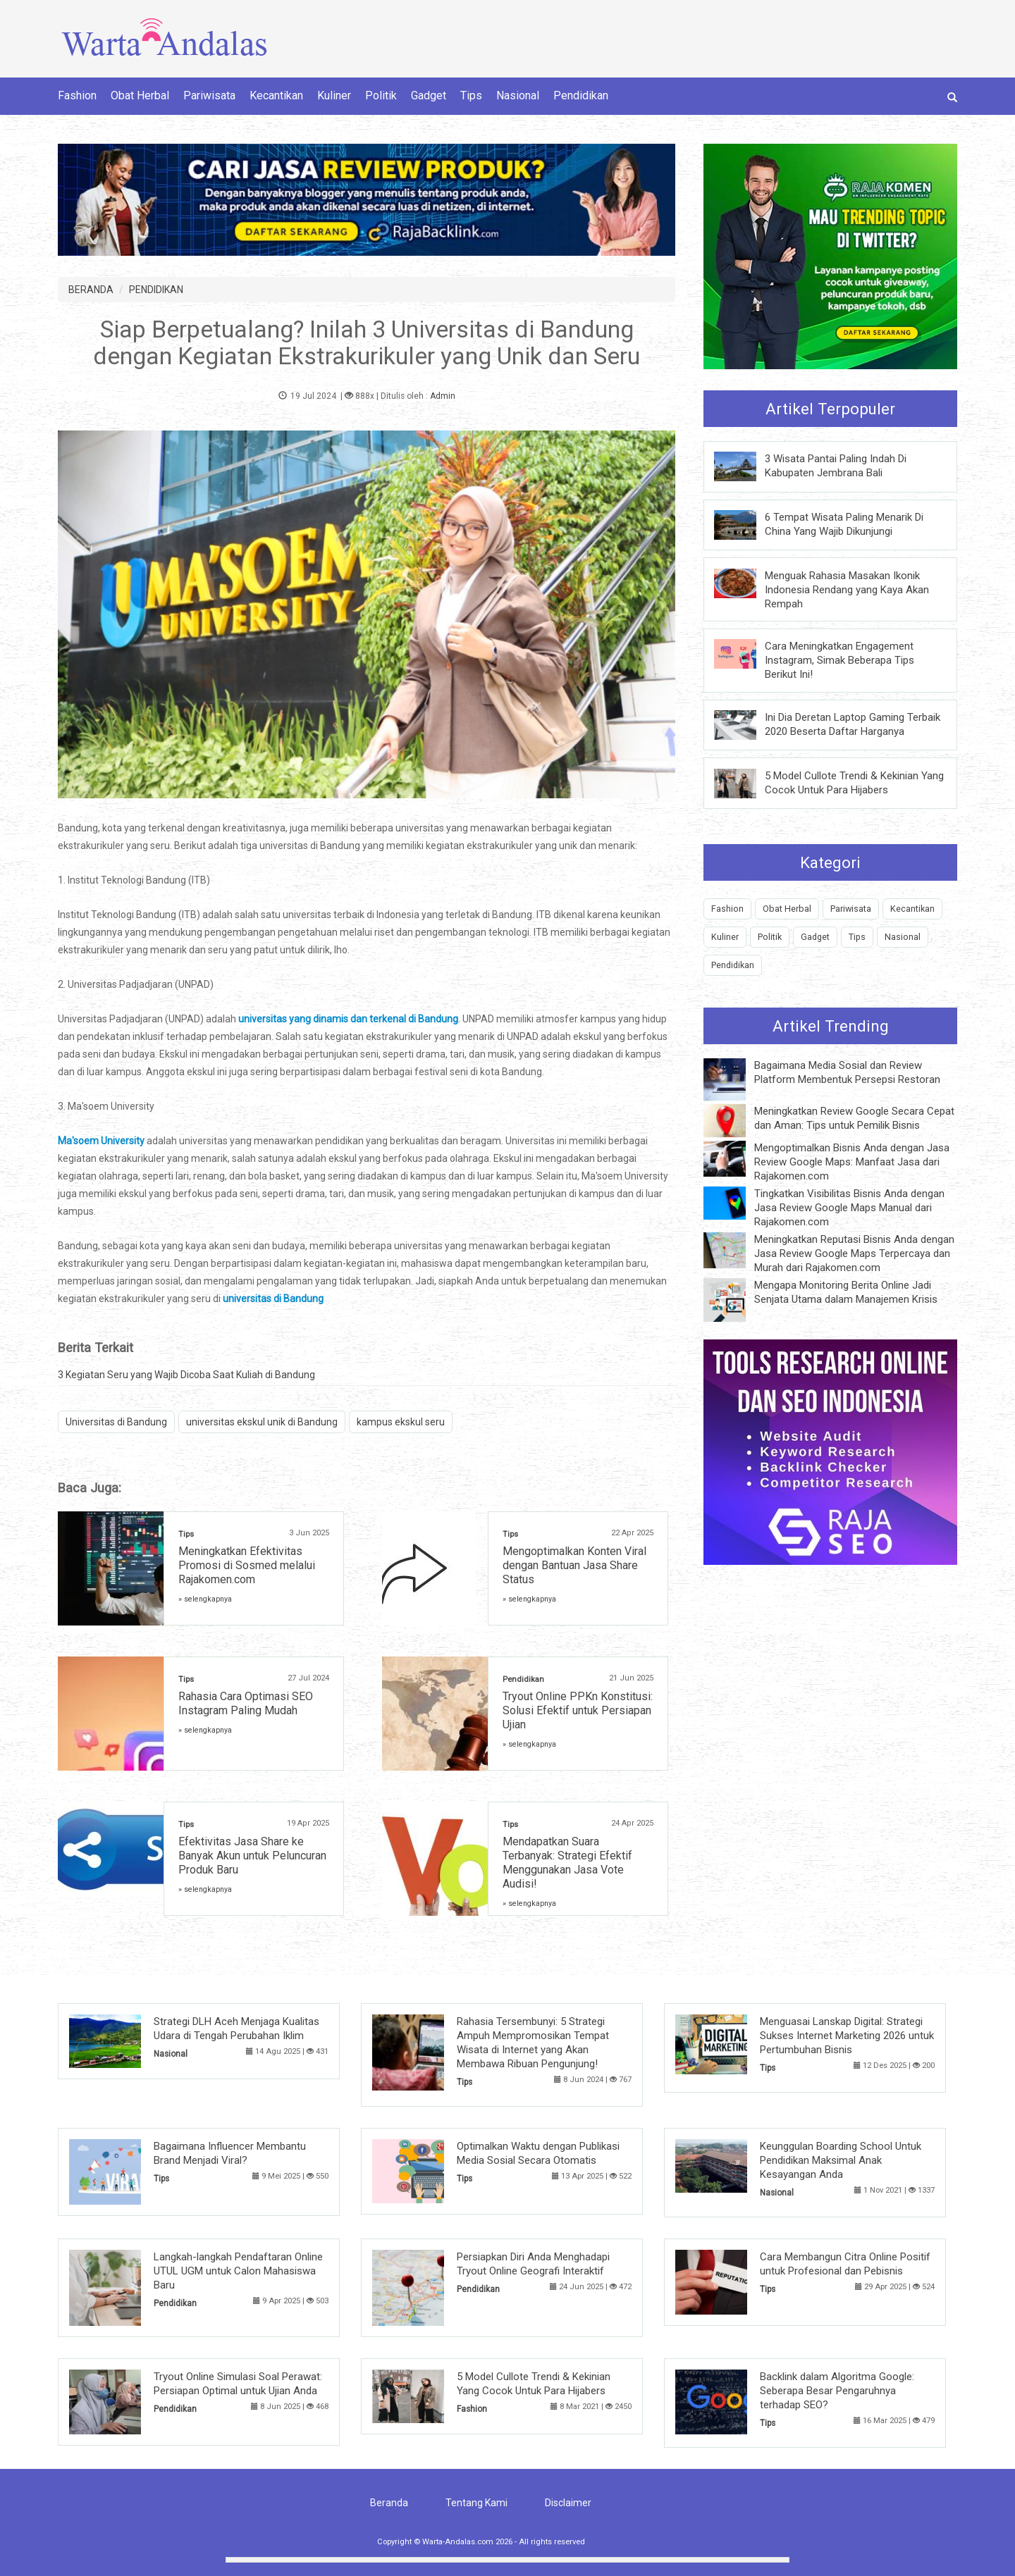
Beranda (389, 2502)
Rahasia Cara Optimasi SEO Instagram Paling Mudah (245, 1703)
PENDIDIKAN (156, 289)
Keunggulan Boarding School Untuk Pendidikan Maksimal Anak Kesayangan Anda (840, 2160)
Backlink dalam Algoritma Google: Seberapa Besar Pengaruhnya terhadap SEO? (837, 2390)
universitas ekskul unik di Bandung (262, 1422)
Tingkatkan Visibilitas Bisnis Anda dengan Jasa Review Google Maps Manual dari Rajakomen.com (849, 1207)
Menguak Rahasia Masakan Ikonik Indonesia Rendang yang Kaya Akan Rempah (847, 589)
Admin (442, 396)
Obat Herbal (140, 95)
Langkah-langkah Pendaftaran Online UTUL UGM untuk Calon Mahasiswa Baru (238, 2270)
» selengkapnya (205, 1599)
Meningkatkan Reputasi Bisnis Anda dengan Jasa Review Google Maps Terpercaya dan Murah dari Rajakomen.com (854, 1253)
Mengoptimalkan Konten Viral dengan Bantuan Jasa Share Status (574, 1565)
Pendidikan (580, 95)
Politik (381, 95)
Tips (471, 95)
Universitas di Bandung (116, 1422)
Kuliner (334, 95)
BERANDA (90, 289)
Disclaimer (568, 2502)
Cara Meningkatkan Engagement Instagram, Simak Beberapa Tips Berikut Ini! (839, 660)
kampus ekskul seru (401, 1422)
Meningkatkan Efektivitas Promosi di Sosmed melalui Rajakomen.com (246, 1565)
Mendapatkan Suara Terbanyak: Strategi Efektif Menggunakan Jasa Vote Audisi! (567, 1862)
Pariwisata (209, 95)
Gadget (428, 95)
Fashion (77, 95)
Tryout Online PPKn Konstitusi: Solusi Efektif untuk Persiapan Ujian (578, 1710)
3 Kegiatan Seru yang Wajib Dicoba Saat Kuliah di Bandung (186, 1374)
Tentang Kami (476, 2502)
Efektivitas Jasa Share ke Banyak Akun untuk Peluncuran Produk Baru (252, 1855)
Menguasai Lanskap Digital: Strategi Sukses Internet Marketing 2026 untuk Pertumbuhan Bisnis (847, 2035)
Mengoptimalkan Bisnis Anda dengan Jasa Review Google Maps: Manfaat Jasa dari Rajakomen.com (851, 1161)
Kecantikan (276, 95)
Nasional (517, 95)
